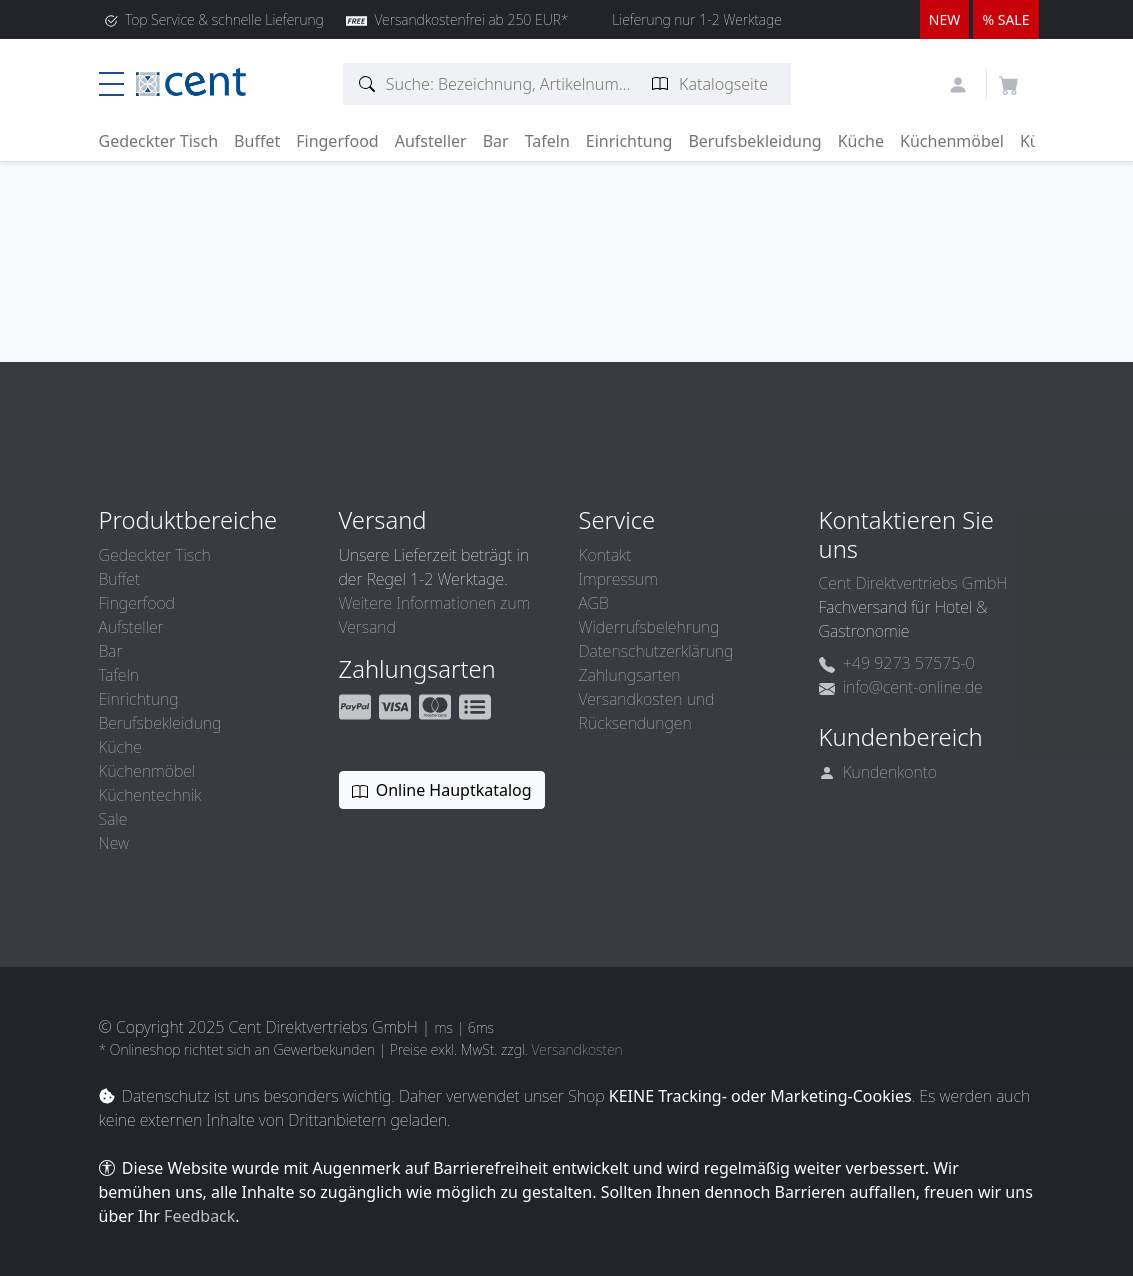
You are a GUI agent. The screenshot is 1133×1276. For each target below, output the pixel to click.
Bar (496, 141)
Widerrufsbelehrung (649, 627)
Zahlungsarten (630, 675)
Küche (861, 141)
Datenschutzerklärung (656, 651)
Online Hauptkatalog (442, 790)
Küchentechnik (150, 795)
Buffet (257, 141)
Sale (113, 819)
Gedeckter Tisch (159, 141)
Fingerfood (337, 141)
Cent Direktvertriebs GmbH (913, 583)
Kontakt (605, 555)
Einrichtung (629, 141)
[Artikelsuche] (367, 84)
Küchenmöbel (952, 141)
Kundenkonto (878, 772)
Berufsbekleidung (754, 141)
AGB (594, 603)
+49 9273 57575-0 (897, 663)
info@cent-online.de (901, 687)
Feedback (199, 1216)
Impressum (618, 579)
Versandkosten (576, 1049)
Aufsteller (431, 141)
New (114, 843)
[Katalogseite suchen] (660, 84)
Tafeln (547, 141)
